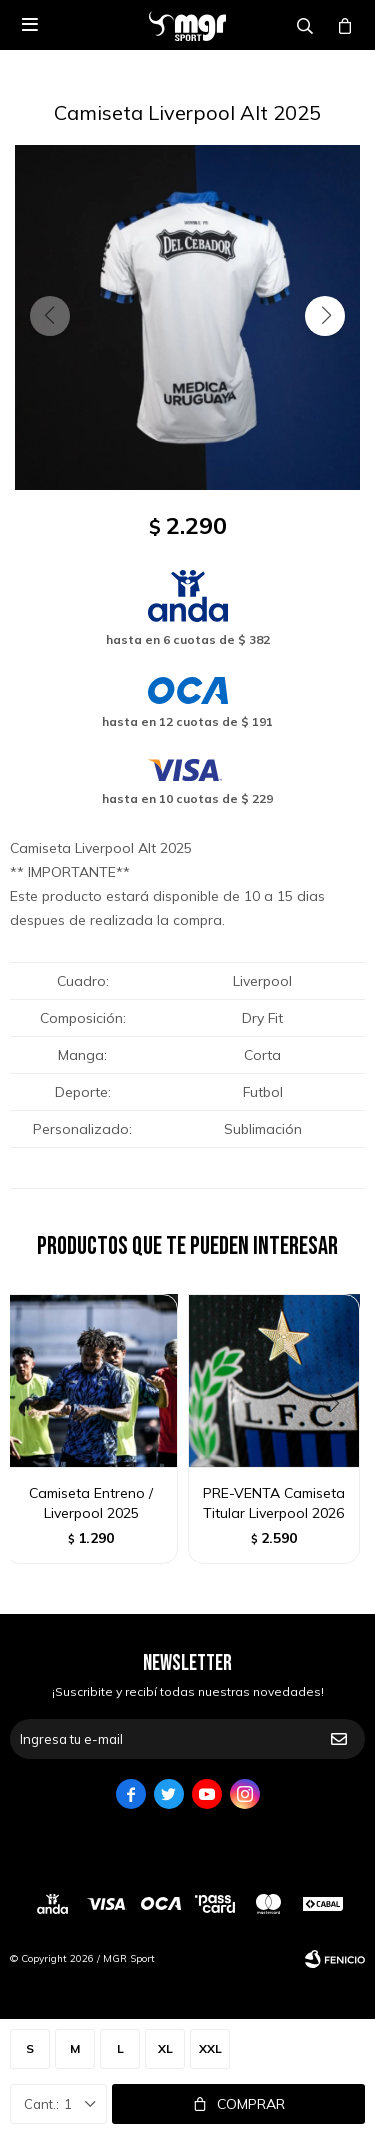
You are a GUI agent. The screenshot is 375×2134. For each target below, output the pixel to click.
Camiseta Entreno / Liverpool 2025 (91, 1503)
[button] (325, 316)
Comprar (251, 2104)
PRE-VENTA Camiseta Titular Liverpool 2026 (274, 1503)
